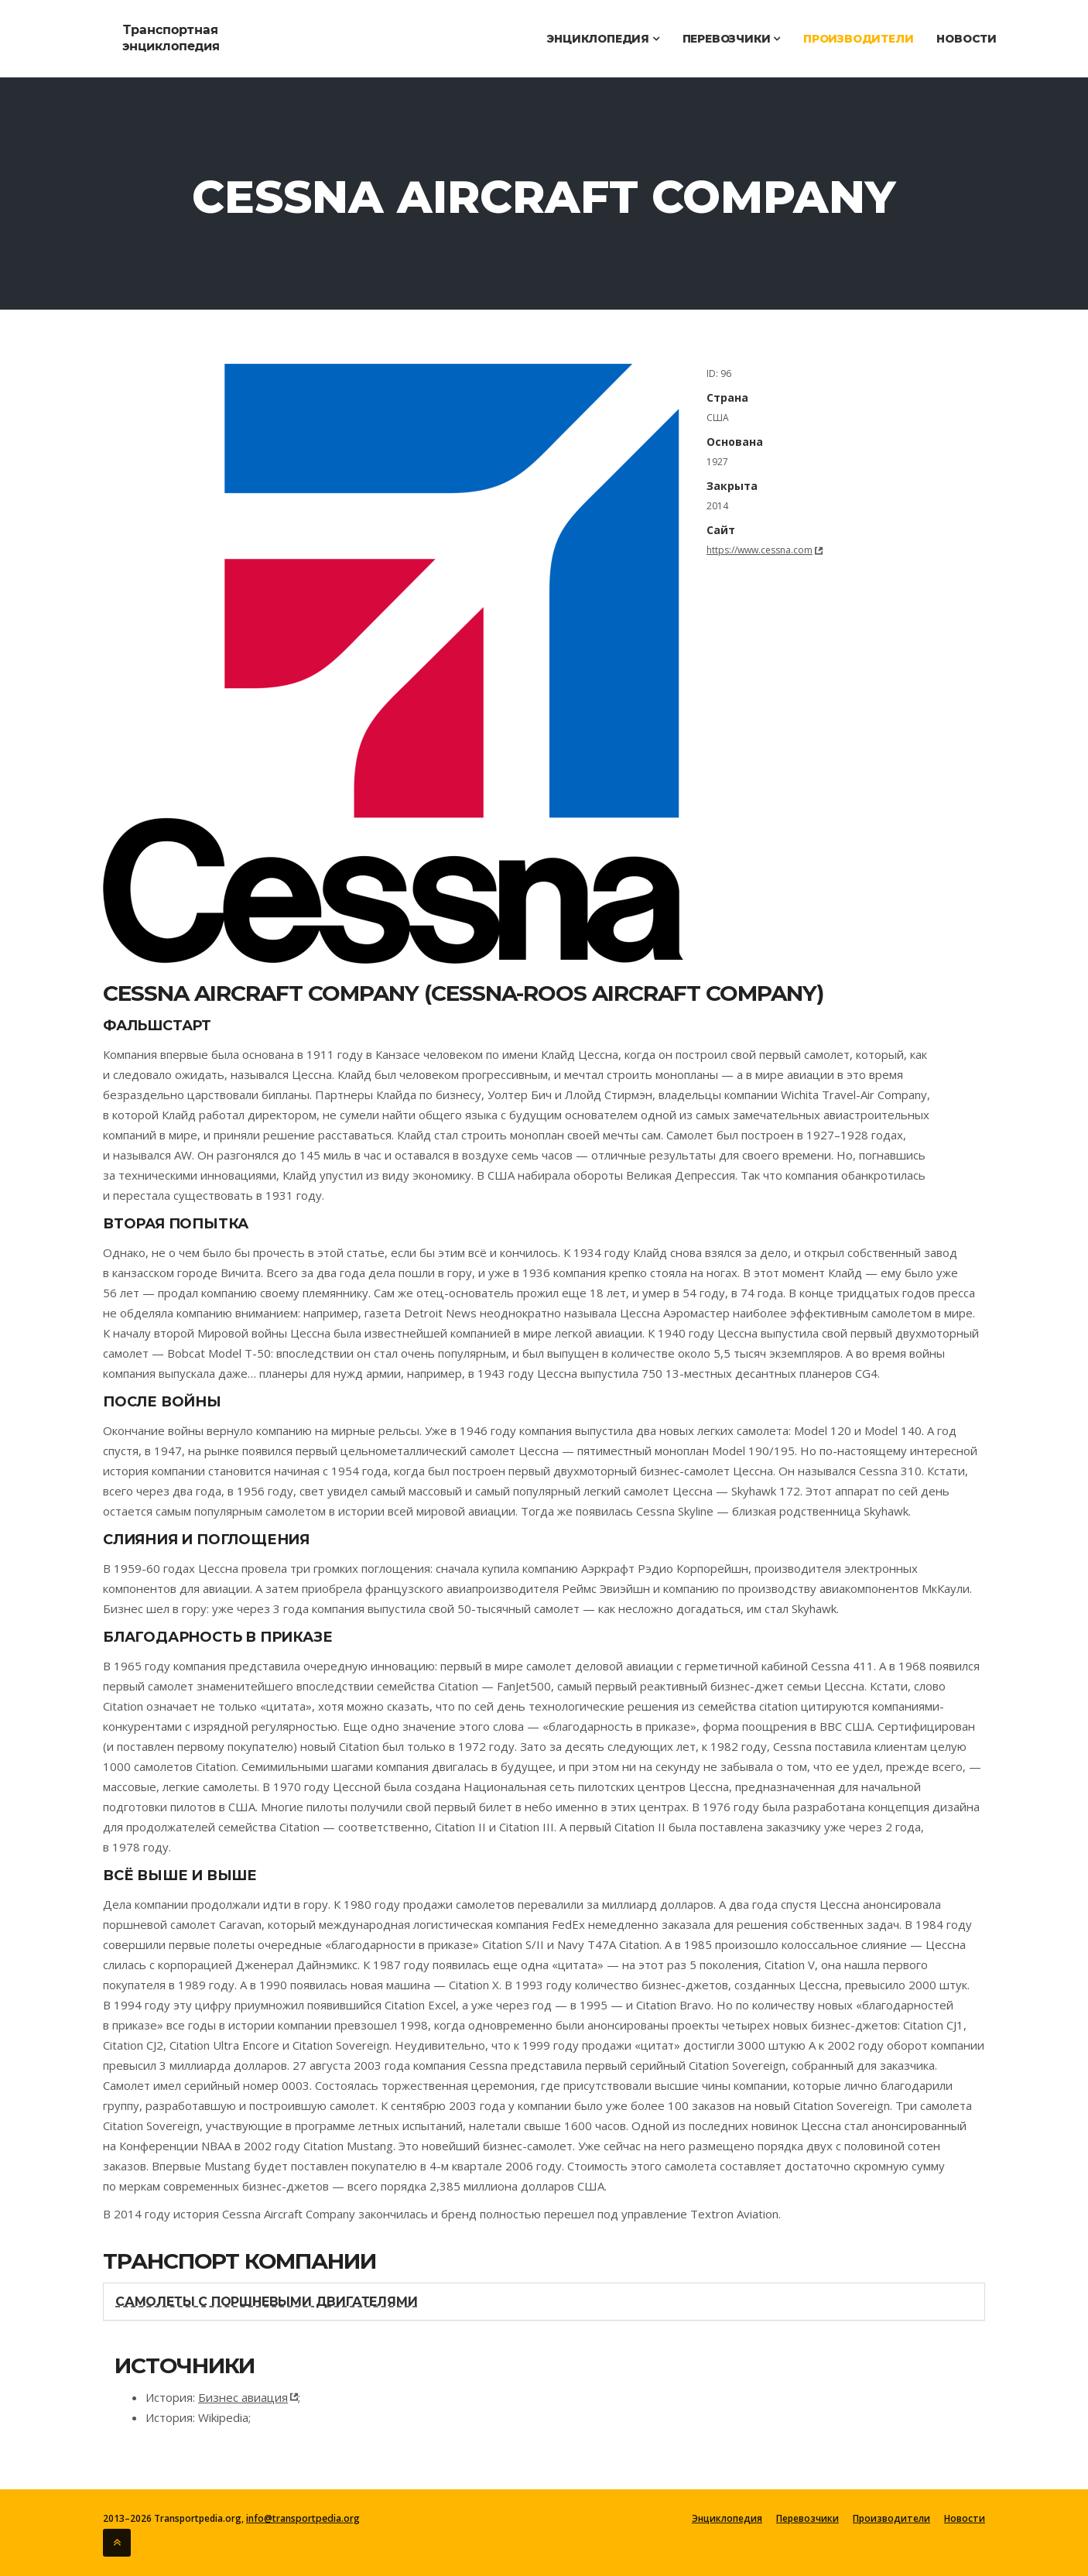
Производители (858, 39)
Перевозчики (731, 39)
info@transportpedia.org (302, 2518)
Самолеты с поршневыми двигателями (266, 2301)
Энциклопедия (602, 39)
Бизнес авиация (243, 2397)
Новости (966, 39)
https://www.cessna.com (760, 550)
